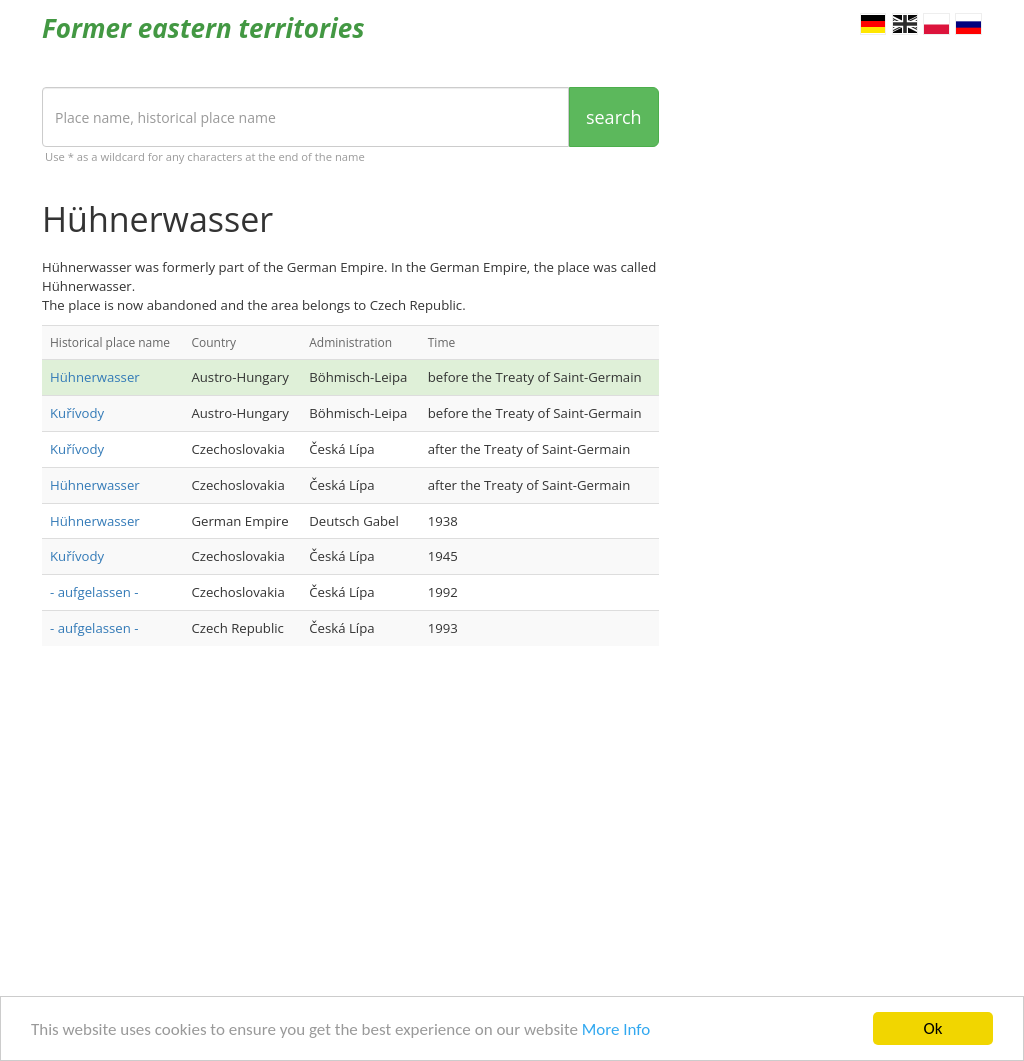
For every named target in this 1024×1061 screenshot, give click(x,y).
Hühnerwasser (95, 377)
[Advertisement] (350, 821)
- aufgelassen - (94, 592)
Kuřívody (77, 413)
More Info (616, 1029)
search (614, 117)
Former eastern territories (203, 28)
